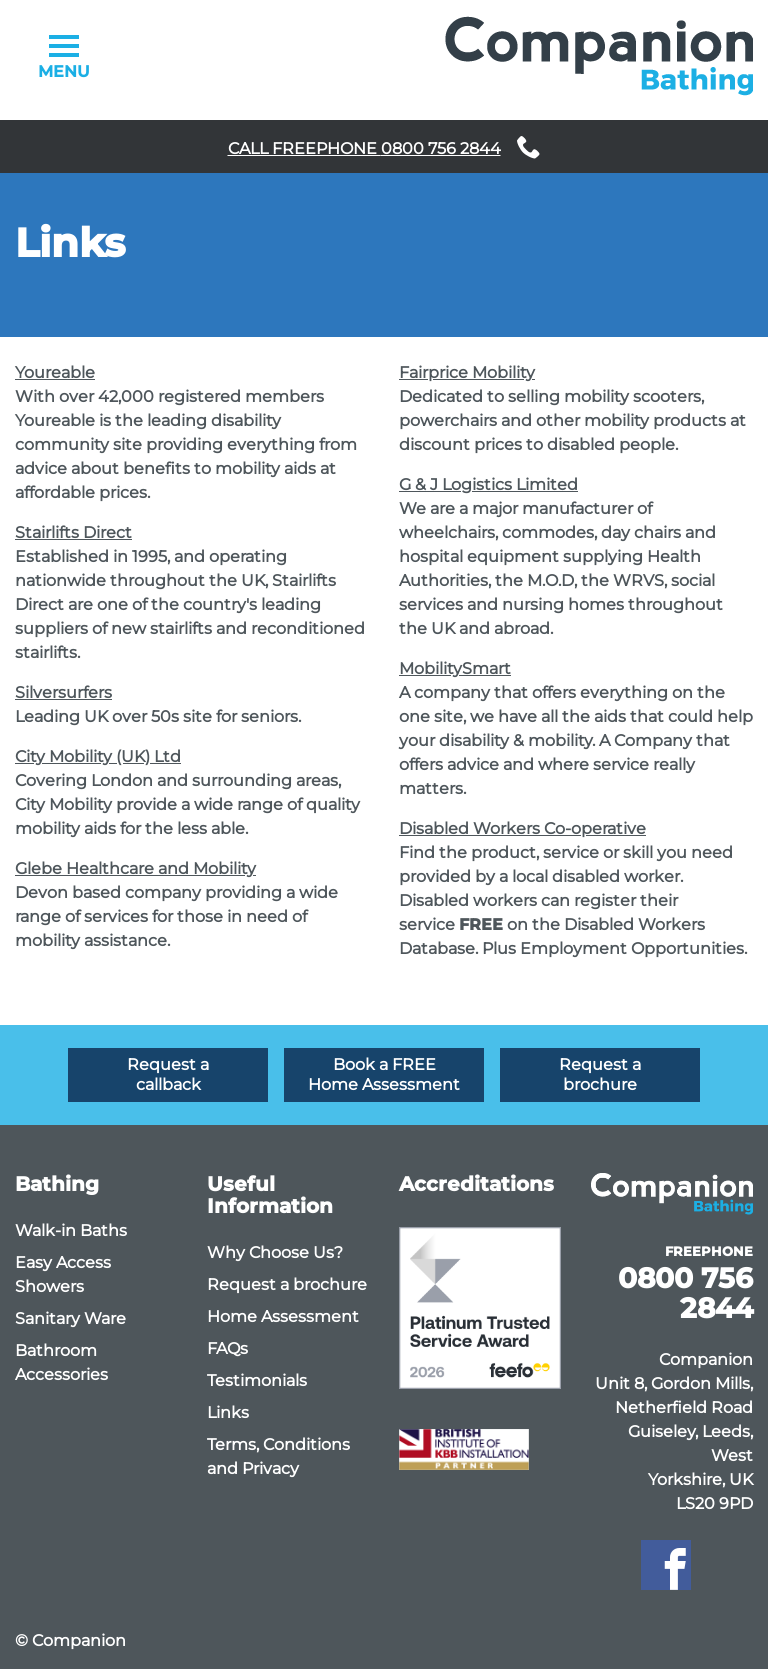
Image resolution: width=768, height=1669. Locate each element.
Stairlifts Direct (73, 532)
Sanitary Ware (70, 1318)
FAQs (227, 1348)
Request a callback (168, 1074)
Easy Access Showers (63, 1274)
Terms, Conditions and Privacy (278, 1456)
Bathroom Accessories (61, 1362)
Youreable (55, 372)
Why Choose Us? (275, 1252)
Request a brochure (600, 1074)
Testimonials (257, 1380)
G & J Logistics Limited (488, 484)
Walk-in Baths (71, 1230)
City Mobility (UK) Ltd (98, 756)
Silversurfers (63, 692)
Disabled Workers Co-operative (522, 828)
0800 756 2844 (685, 1293)
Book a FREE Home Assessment (384, 1074)
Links (228, 1412)
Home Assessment (283, 1316)
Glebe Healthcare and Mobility (135, 868)
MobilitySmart (455, 668)
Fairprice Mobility (467, 372)
